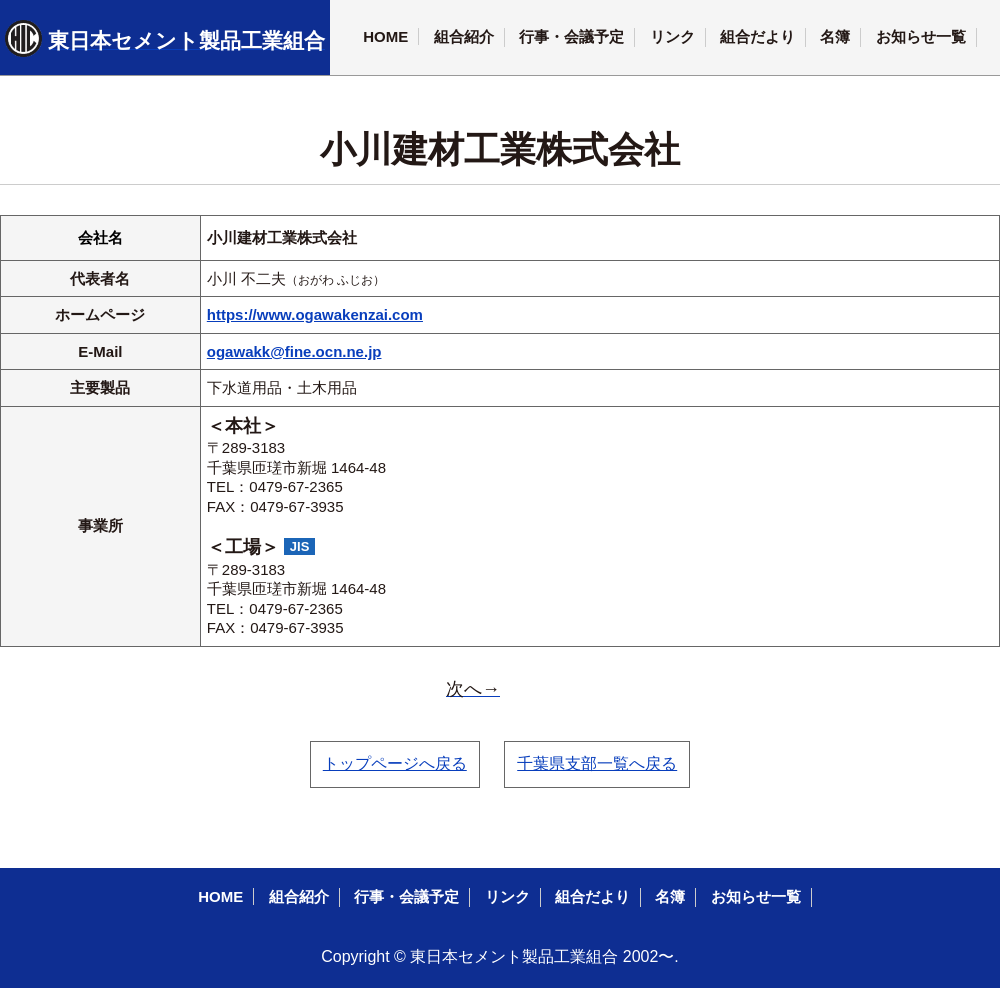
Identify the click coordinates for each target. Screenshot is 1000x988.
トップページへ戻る (395, 763)
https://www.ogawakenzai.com (315, 314)
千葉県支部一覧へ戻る (597, 763)
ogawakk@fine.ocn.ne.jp (294, 351)
